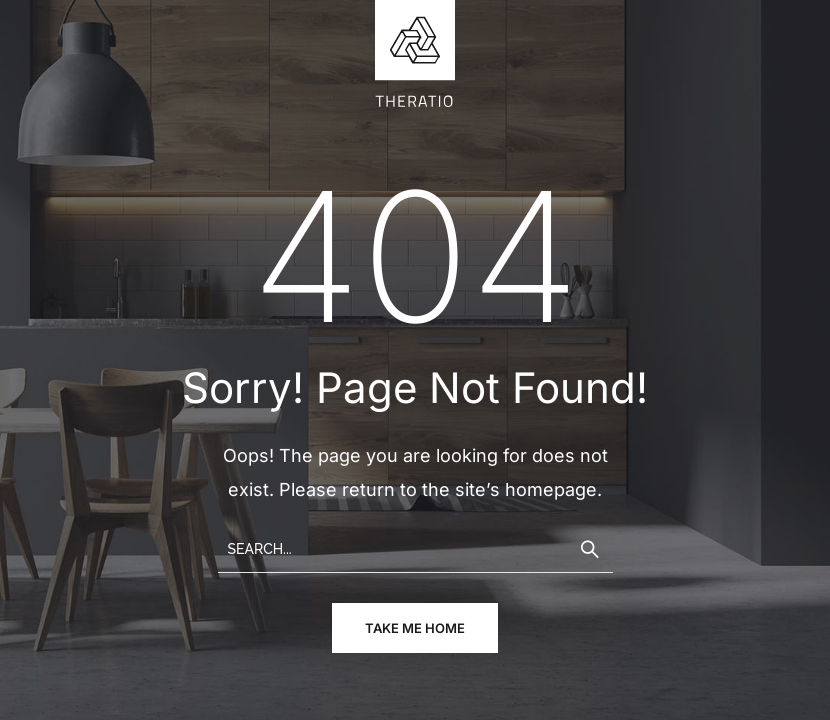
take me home (415, 628)
